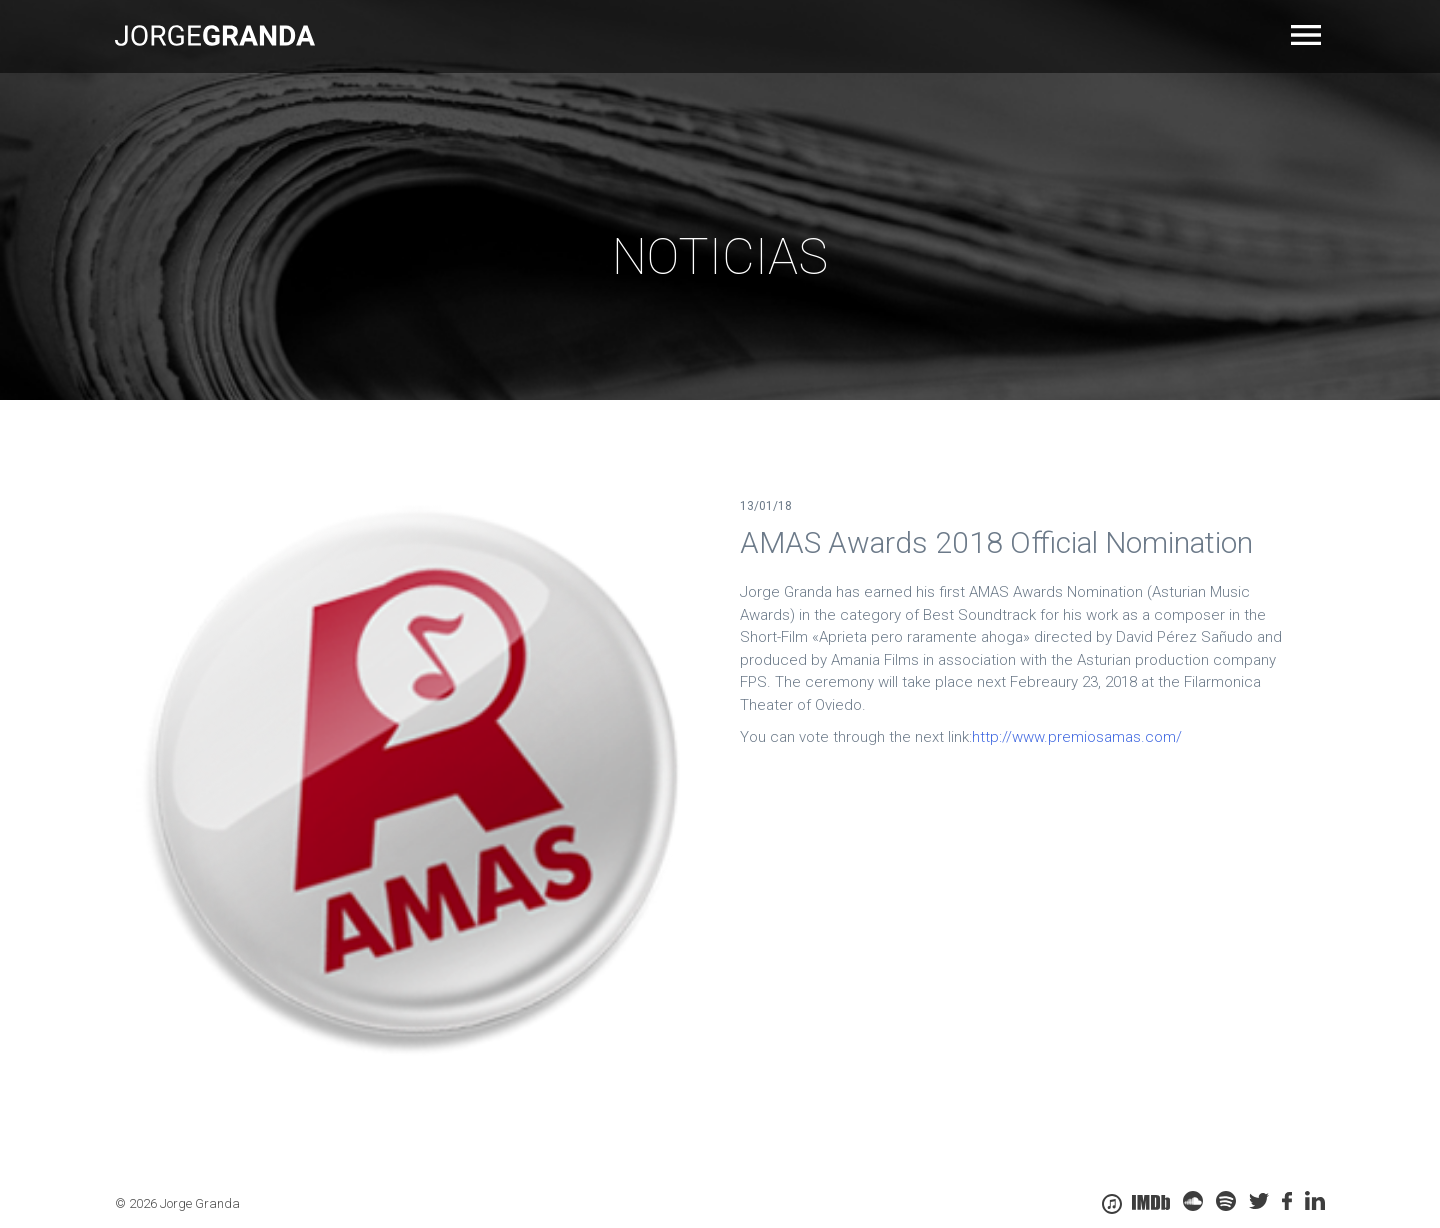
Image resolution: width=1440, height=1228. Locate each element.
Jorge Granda (215, 35)
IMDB (1151, 1203)
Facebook (1287, 1201)
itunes (1112, 1204)
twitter (1259, 1201)
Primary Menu (1308, 35)
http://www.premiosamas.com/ (1077, 737)
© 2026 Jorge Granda (177, 1203)
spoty (1226, 1201)
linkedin (1315, 1201)
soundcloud (1193, 1201)
